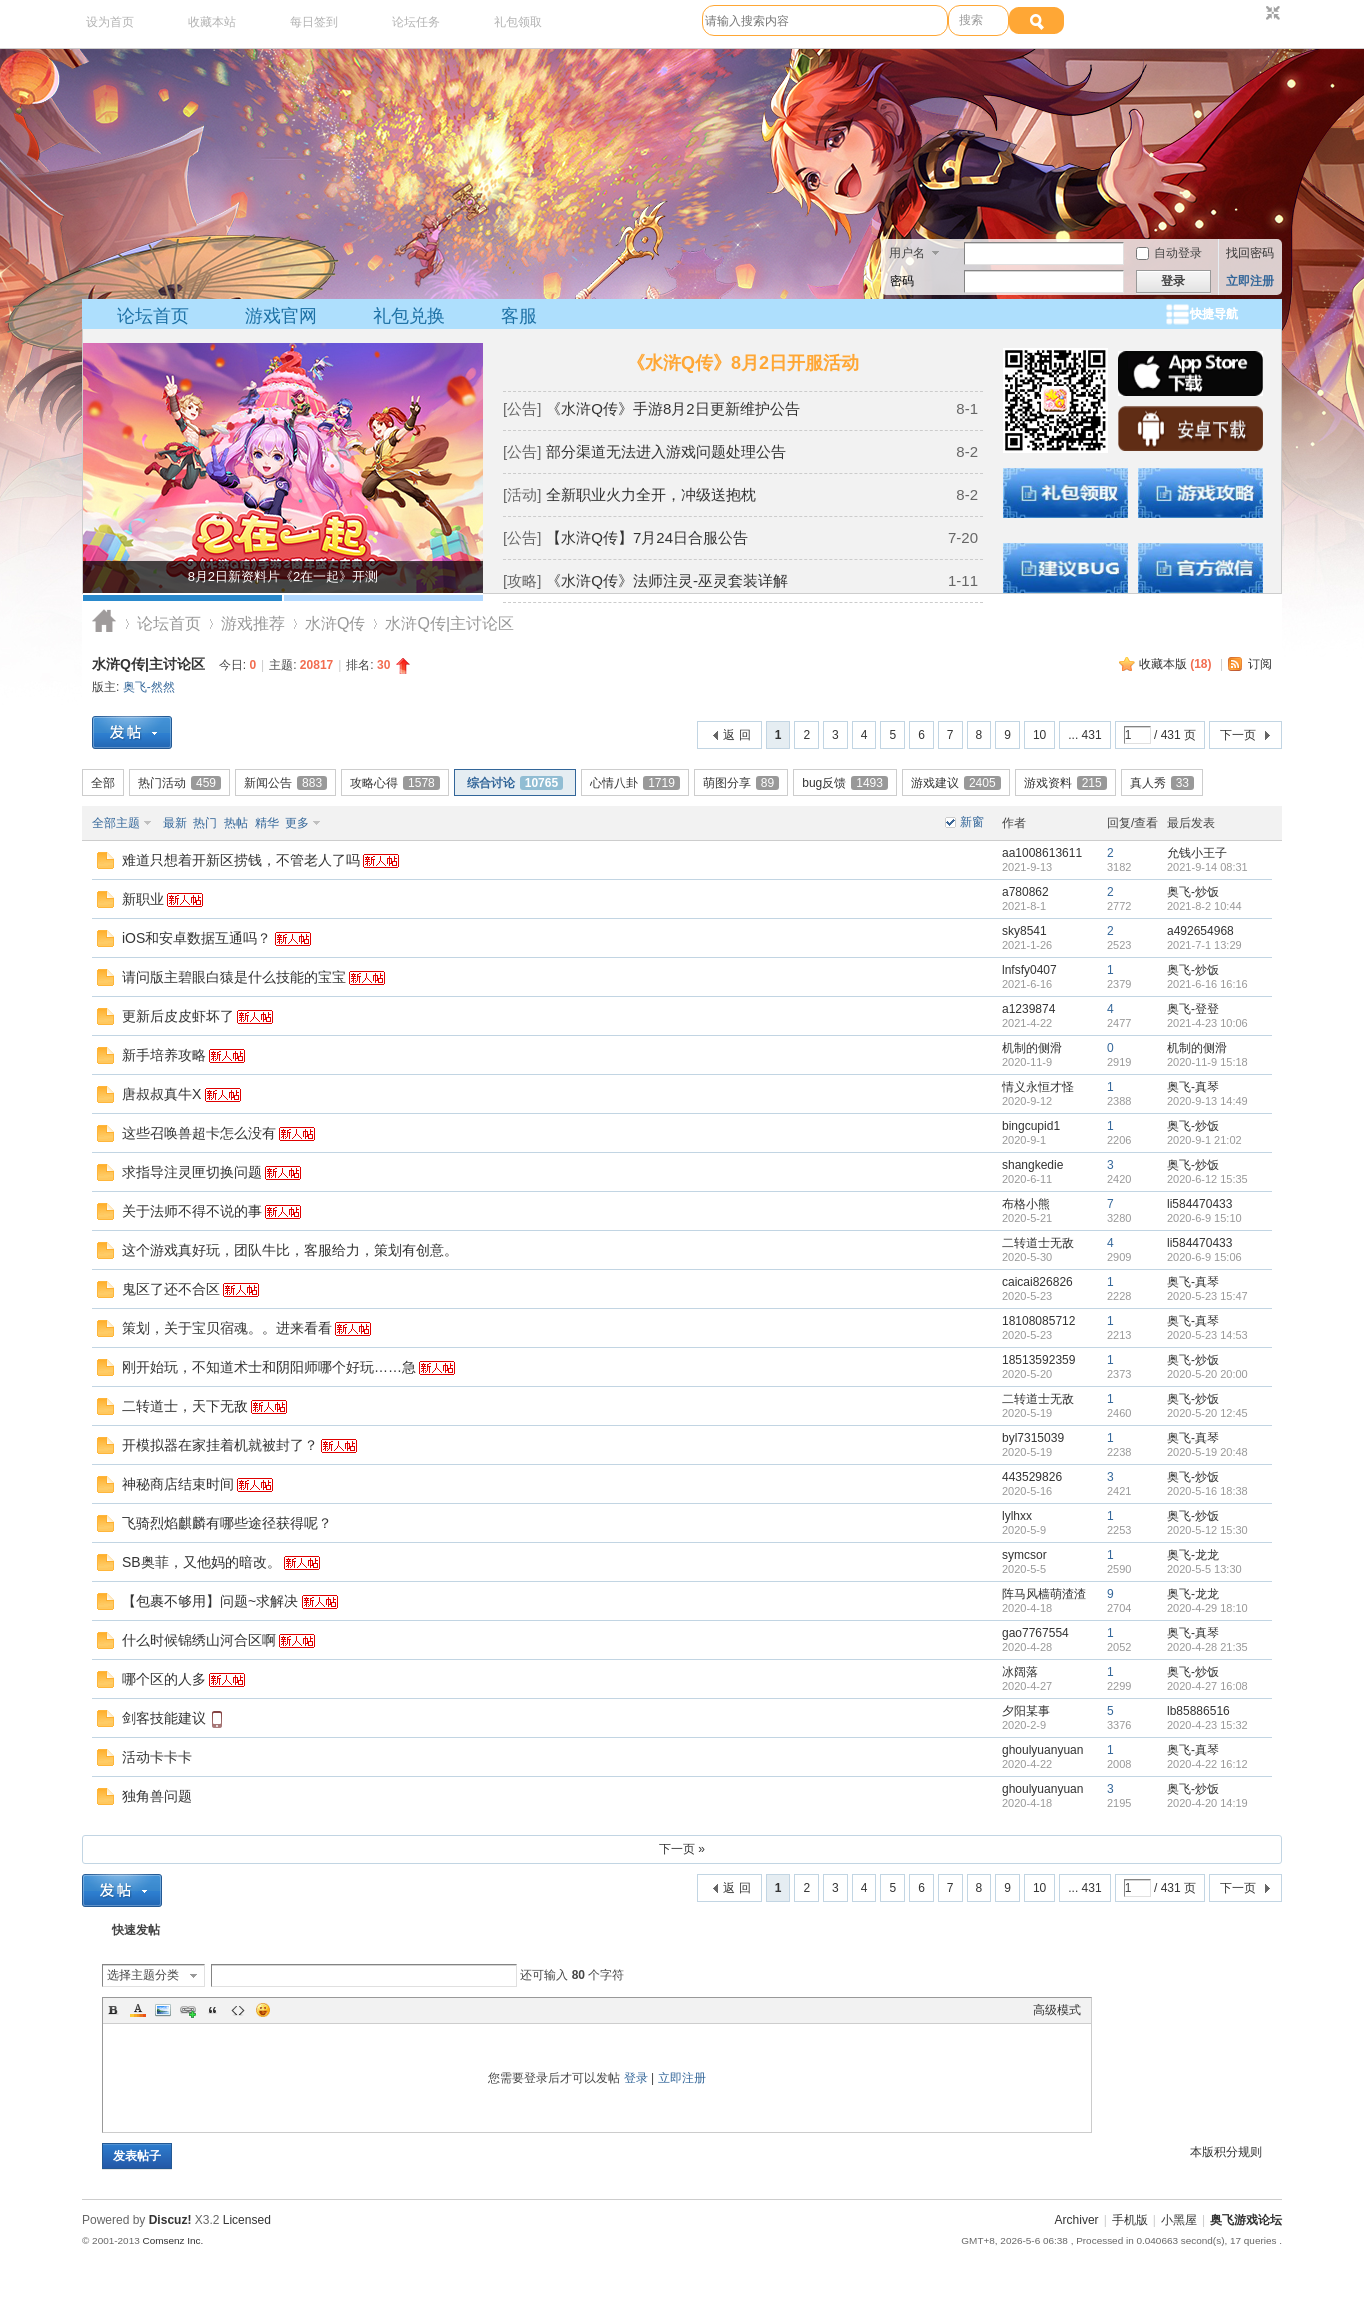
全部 (103, 783)
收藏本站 (212, 22)
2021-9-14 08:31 (1207, 867)
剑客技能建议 (164, 1718)
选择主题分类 (143, 1975)
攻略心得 (395, 783)
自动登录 (1169, 253)
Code (238, 2010)
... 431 (1084, 735)
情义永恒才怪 (1038, 1087)
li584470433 (1199, 1204)
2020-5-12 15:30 (1207, 1530)
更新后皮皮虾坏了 (178, 1016)
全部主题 (116, 823)
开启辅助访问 (1254, 14)
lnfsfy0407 (1029, 970)
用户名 (907, 253)
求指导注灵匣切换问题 (192, 1172)
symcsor (1024, 1555)
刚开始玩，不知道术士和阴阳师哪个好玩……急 (269, 1367)
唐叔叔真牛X (161, 1094)
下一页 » (682, 1849)
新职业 (143, 899)
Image (163, 2010)
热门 (205, 823)
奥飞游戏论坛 (104, 623)
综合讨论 (515, 783)
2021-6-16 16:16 (1207, 984)
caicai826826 (1037, 1282)
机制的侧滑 (1032, 1048)
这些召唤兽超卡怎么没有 (199, 1133)
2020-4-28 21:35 (1207, 1647)
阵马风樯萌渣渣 (1044, 1594)
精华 (267, 823)
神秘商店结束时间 (178, 1484)
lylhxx (1017, 1516)
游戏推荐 (253, 623)
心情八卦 (635, 783)
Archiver (1077, 2220)
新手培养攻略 (164, 1055)
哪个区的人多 (164, 1679)
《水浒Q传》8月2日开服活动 (743, 363)
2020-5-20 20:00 (1207, 1374)
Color (138, 2010)
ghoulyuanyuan (1042, 1750)
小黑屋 (1179, 2220)
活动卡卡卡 (157, 1757)
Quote (213, 2010)
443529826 (1032, 1477)
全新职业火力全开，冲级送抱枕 (651, 494)
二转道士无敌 (1038, 1243)
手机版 (1130, 2220)
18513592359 (1038, 1360)
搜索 (971, 20)
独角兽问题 (157, 1796)
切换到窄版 (1270, 14)
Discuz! (170, 2220)
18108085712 (1038, 1321)
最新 (175, 823)
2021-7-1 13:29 (1204, 945)
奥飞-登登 (1193, 1009)
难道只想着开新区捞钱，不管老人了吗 (241, 860)
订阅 (1260, 664)
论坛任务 (416, 22)
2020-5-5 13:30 (1204, 1569)
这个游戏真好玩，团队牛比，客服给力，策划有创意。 (290, 1250)
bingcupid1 (1031, 1126)
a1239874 (1028, 1009)
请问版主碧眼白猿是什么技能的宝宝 (234, 977)
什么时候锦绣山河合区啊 (199, 1640)
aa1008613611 (1042, 853)
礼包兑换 (409, 316)
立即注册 (1250, 281)
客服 (519, 316)
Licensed (247, 2220)
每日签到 (314, 22)
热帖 (236, 823)
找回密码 (1250, 253)
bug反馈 (845, 783)
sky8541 (1024, 931)
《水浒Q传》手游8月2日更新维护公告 (672, 408)
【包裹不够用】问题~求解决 (210, 1601)
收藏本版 (1175, 664)
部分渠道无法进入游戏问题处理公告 (666, 451)
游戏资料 (1065, 783)
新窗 (972, 822)
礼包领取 (518, 22)
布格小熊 (1026, 1204)
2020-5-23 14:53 (1207, 1335)
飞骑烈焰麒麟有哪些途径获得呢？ (227, 1523)
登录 (636, 2078)
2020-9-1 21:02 (1204, 1140)
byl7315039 (1033, 1438)
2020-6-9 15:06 (1204, 1257)
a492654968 (1200, 931)
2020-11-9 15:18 (1207, 1062)
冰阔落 (1020, 1672)
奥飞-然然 (149, 687)
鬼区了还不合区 (171, 1289)
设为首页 (110, 22)
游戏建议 (956, 783)
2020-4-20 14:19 (1207, 1803)
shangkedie (1032, 1165)
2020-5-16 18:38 (1207, 1491)
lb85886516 (1198, 1711)
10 (1039, 735)
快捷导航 (1214, 314)
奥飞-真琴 (1193, 1087)
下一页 (1238, 735)
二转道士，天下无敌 (185, 1406)
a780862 (1025, 892)
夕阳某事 (1026, 1711)
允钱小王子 (1197, 853)
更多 (297, 823)
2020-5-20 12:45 (1207, 1413)
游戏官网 (281, 316)
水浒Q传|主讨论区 (148, 664)
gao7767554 (1035, 1633)
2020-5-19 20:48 (1207, 1452)
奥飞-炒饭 (1193, 892)
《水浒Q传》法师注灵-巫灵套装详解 (667, 580)
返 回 (736, 735)
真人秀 (1162, 783)
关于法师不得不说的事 (192, 1211)
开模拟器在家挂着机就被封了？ (220, 1445)
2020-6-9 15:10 (1204, 1218)
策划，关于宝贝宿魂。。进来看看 (227, 1328)
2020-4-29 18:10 (1207, 1608)
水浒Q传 (335, 623)
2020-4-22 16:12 (1207, 1764)
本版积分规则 (1226, 2152)
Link (188, 2010)
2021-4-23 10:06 (1207, 1023)
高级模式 (1057, 2010)
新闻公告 (285, 783)
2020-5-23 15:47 (1207, 1296)
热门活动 (179, 783)
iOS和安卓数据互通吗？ (196, 938)
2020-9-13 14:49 (1207, 1101)
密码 (902, 281)
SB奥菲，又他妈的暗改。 (201, 1562)
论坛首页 (153, 316)
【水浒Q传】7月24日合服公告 (647, 537)
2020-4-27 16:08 (1207, 1686)
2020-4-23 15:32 (1207, 1725)
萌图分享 (741, 783)
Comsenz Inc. (172, 2240)
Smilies (263, 2010)
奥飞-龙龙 (1193, 1555)
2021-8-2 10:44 (1204, 906)
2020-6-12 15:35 (1207, 1179)
